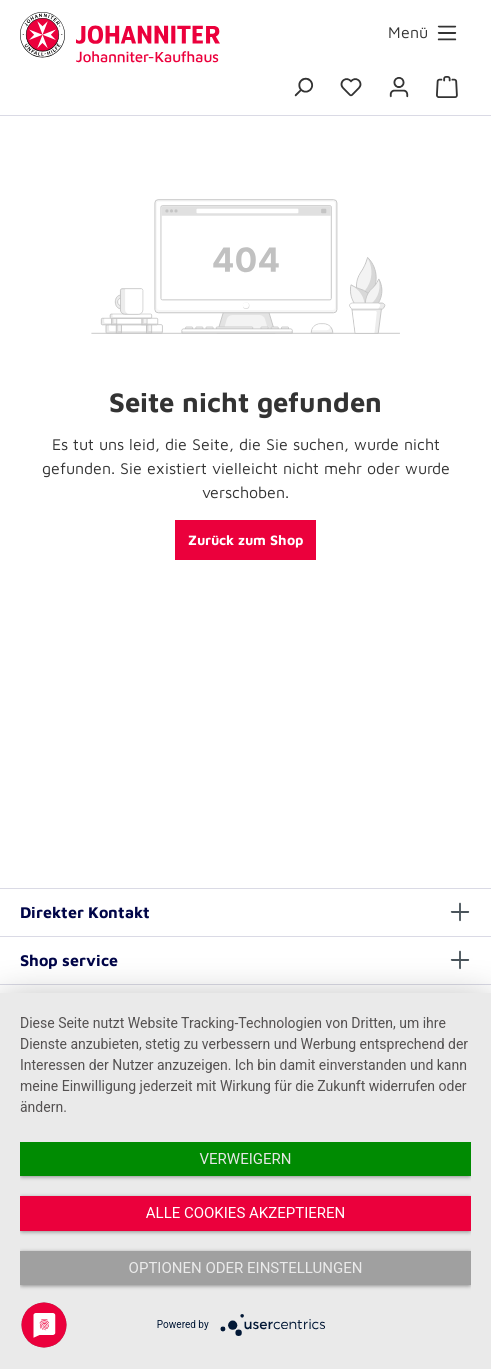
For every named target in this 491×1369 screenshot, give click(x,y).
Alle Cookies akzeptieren (245, 1213)
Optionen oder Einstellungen (246, 1268)
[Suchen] (303, 87)
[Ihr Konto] (399, 87)
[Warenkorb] (447, 87)
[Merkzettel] (351, 87)
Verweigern (246, 1159)
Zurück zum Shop (245, 539)
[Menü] (423, 32)
